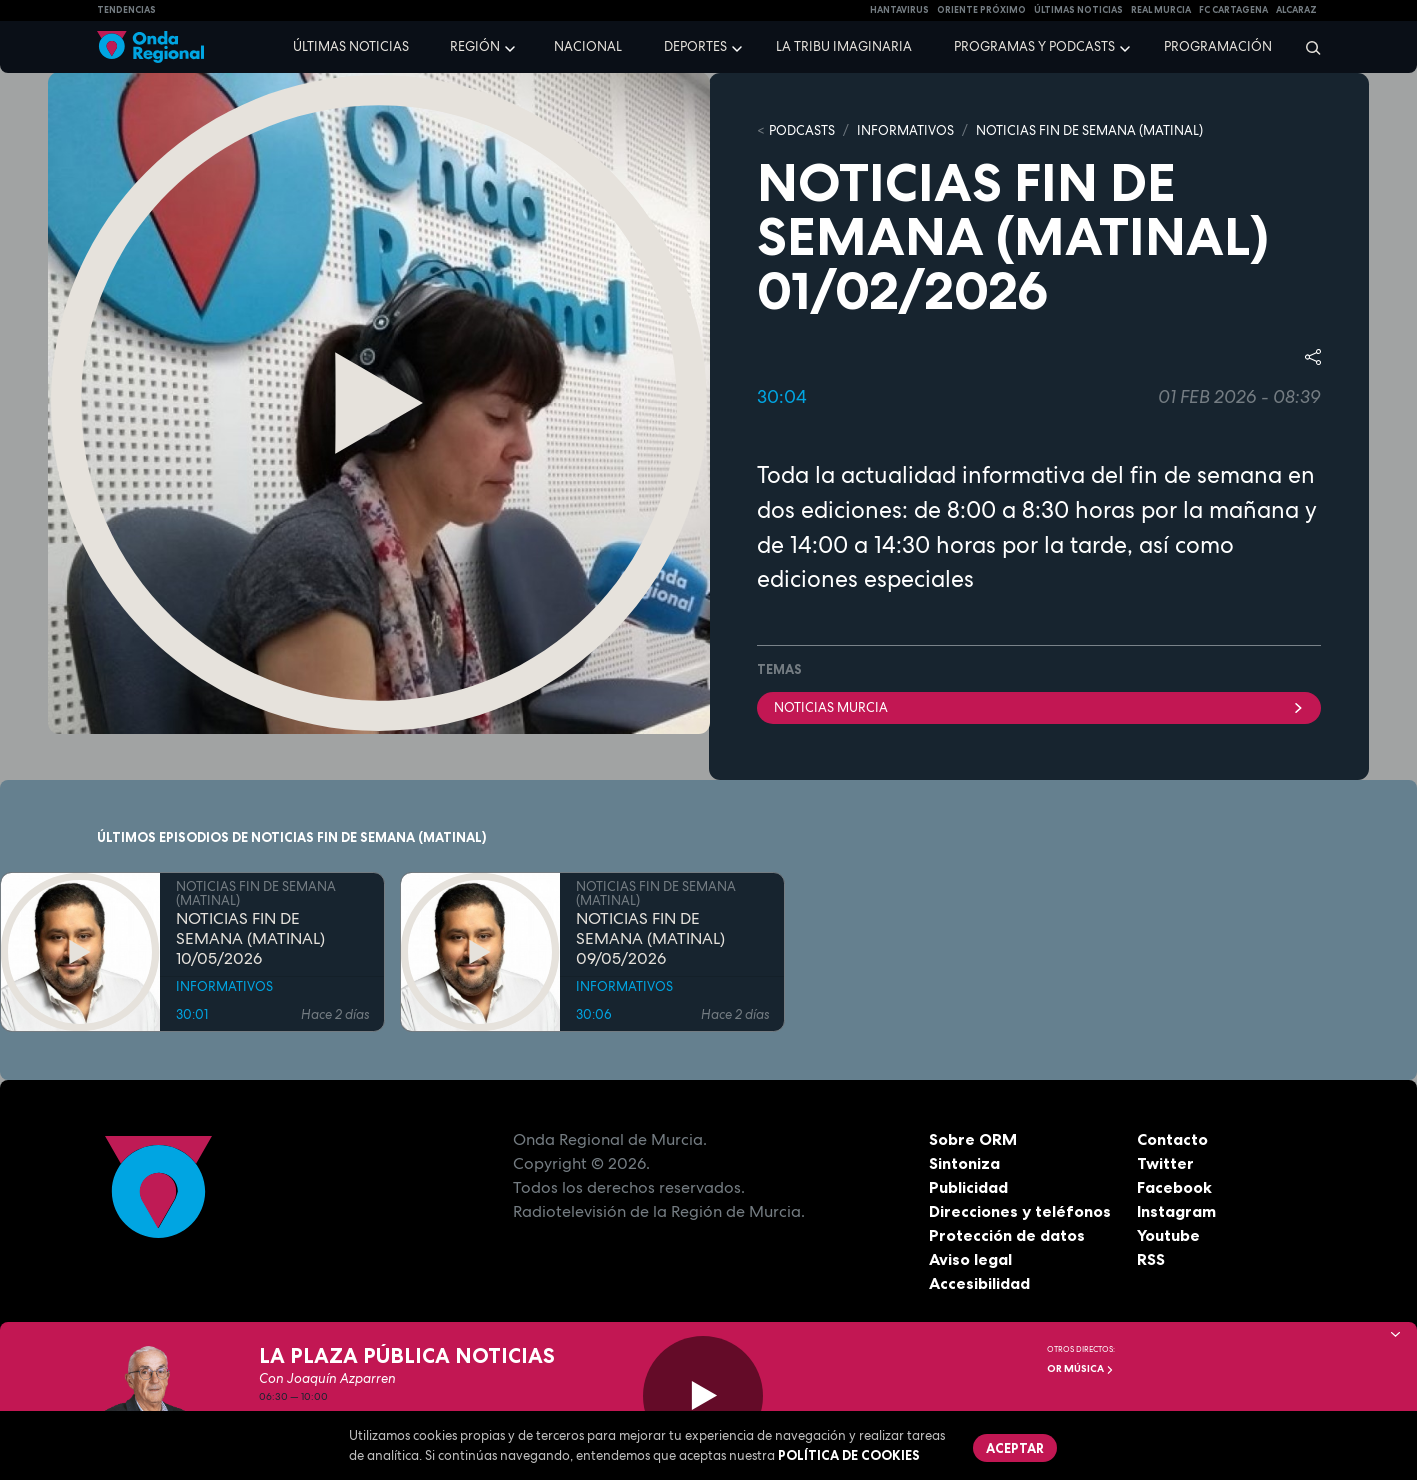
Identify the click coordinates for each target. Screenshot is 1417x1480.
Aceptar (1015, 1448)
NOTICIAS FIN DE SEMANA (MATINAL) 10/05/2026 (250, 939)
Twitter (1165, 1163)
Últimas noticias (351, 46)
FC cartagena (1233, 10)
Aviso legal (970, 1259)
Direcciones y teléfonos (1020, 1211)
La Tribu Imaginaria (844, 46)
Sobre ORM (973, 1139)
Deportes (695, 46)
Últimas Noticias (1078, 10)
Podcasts (802, 130)
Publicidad (968, 1187)
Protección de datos (1007, 1235)
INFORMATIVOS (905, 130)
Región (475, 46)
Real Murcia (1161, 10)
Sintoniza (964, 1163)
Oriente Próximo (981, 10)
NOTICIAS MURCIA (1039, 707)
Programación (1218, 46)
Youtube (1168, 1235)
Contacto (1172, 1139)
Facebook (1174, 1187)
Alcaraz (1296, 10)
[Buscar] (1306, 47)
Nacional (588, 46)
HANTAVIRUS (899, 10)
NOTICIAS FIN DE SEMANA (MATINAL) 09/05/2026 (650, 939)
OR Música (1080, 1368)
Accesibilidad (979, 1283)
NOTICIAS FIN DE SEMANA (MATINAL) (1089, 130)
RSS (1151, 1259)
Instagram (1176, 1211)
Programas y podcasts (1034, 46)
